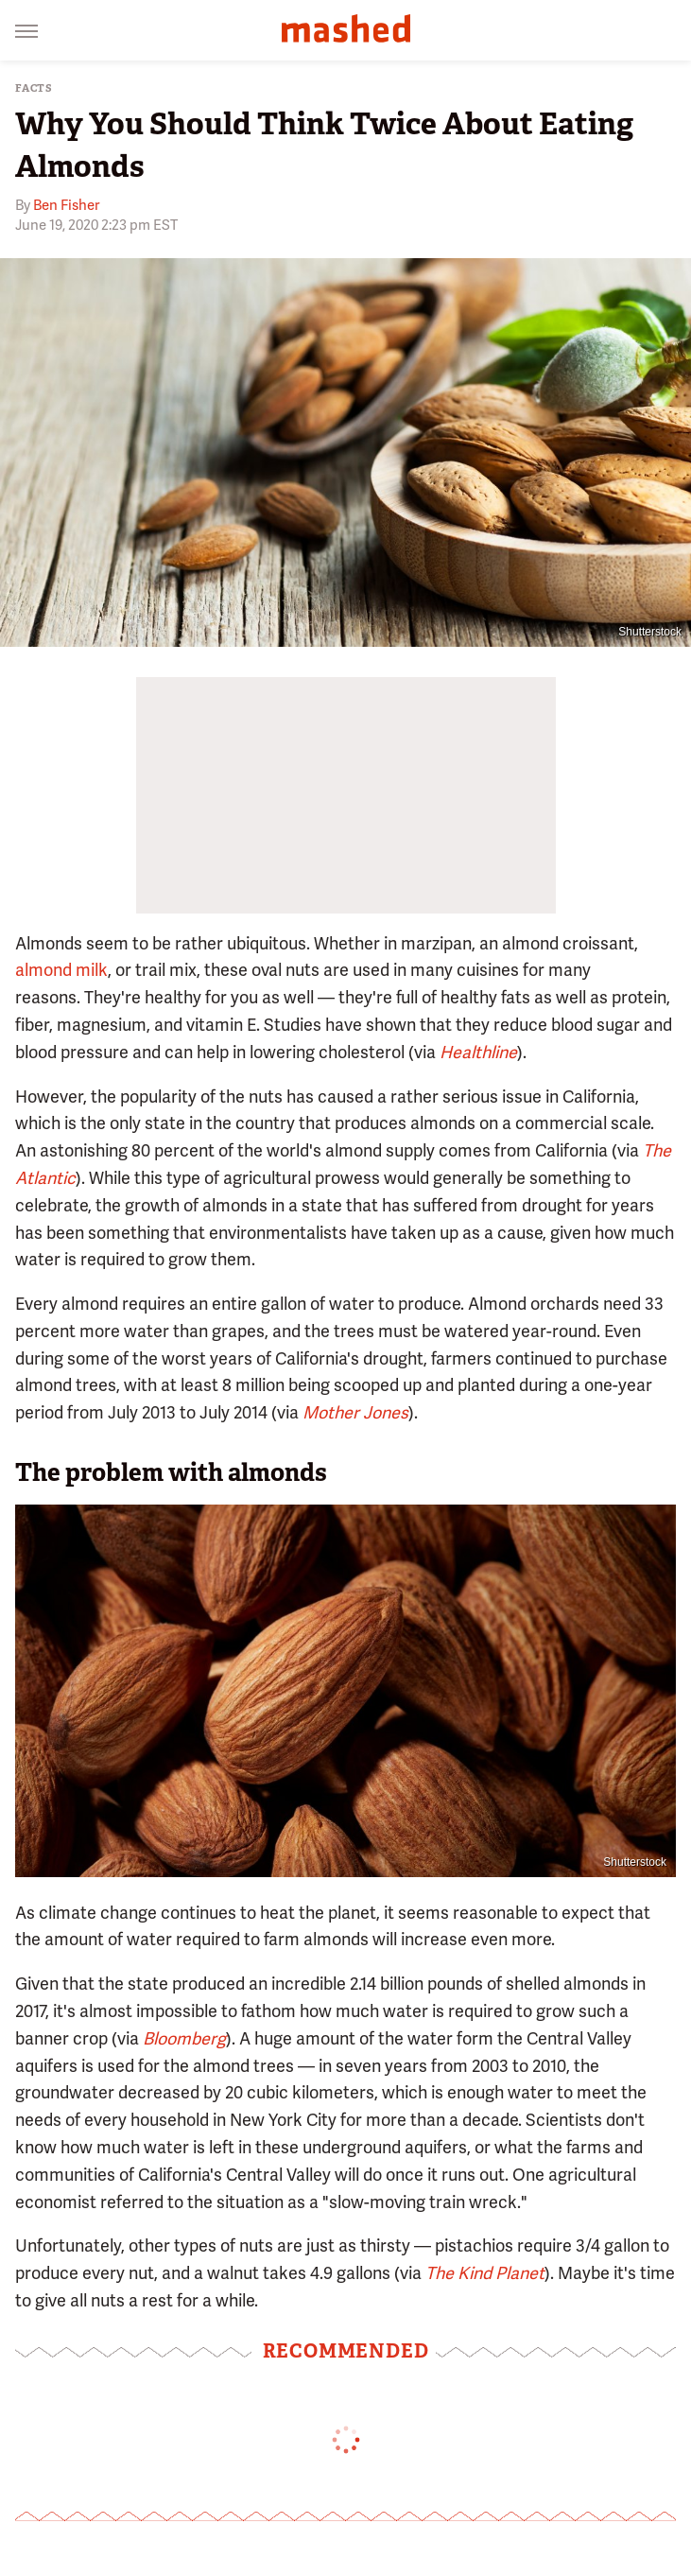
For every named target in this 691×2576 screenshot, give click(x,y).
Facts (34, 88)
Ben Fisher (66, 205)
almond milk (61, 970)
